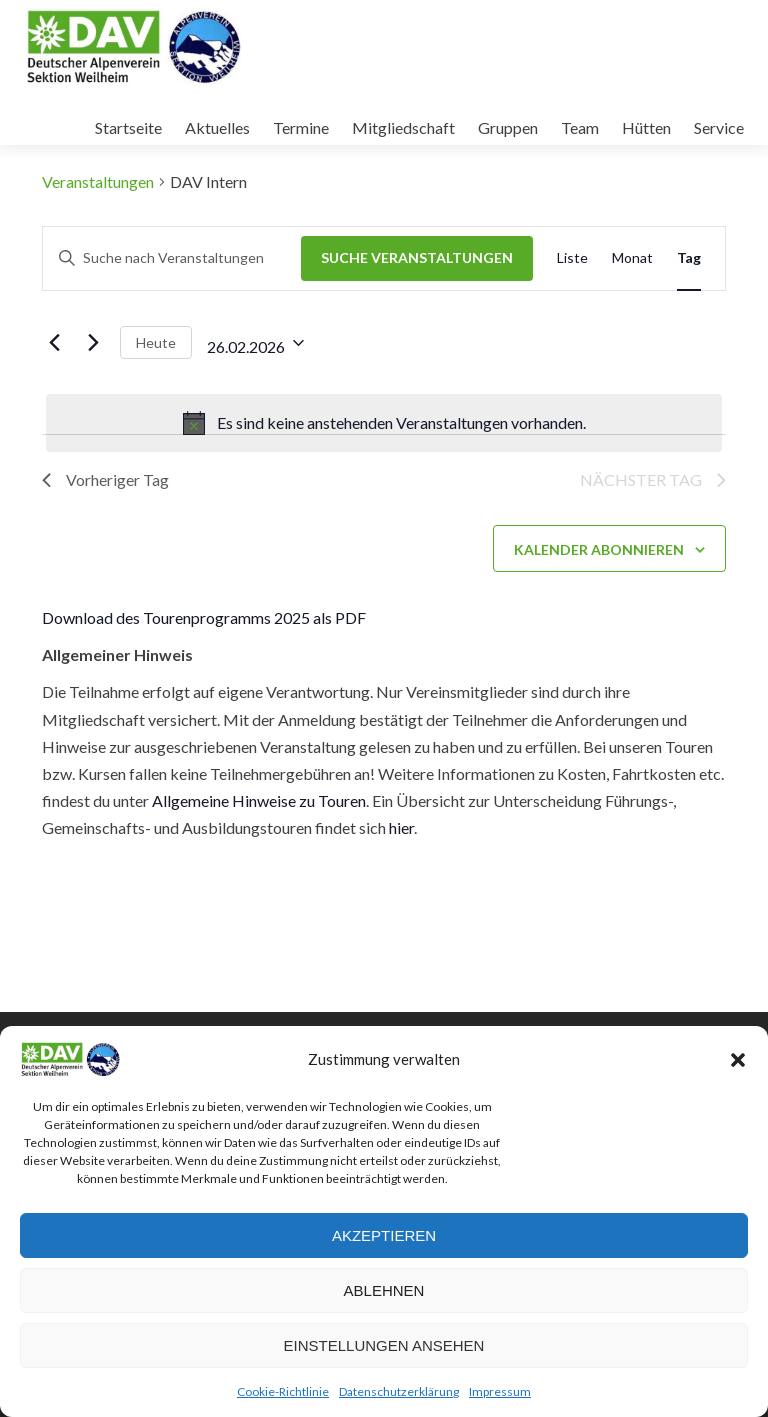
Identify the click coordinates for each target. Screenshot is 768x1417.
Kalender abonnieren (599, 549)
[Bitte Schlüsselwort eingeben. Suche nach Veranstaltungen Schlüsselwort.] (172, 258)
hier (401, 827)
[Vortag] (54, 343)
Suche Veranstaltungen (417, 257)
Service (719, 127)
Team (580, 127)
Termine (301, 127)
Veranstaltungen (98, 181)
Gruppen (508, 127)
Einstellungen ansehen (384, 1345)
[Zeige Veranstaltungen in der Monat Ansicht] (632, 258)
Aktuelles (217, 127)
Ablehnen (384, 1290)
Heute (156, 342)
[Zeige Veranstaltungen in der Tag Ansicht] (689, 258)
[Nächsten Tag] (93, 343)
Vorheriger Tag (105, 479)
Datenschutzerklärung (399, 1391)
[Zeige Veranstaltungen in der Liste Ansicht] (572, 258)
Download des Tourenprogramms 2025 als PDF (204, 617)
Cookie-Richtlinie (283, 1391)
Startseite (128, 127)
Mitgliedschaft (403, 127)
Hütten (646, 127)
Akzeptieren (384, 1235)
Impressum (500, 1391)
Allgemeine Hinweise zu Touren (259, 800)
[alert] (384, 423)
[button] (738, 1060)
